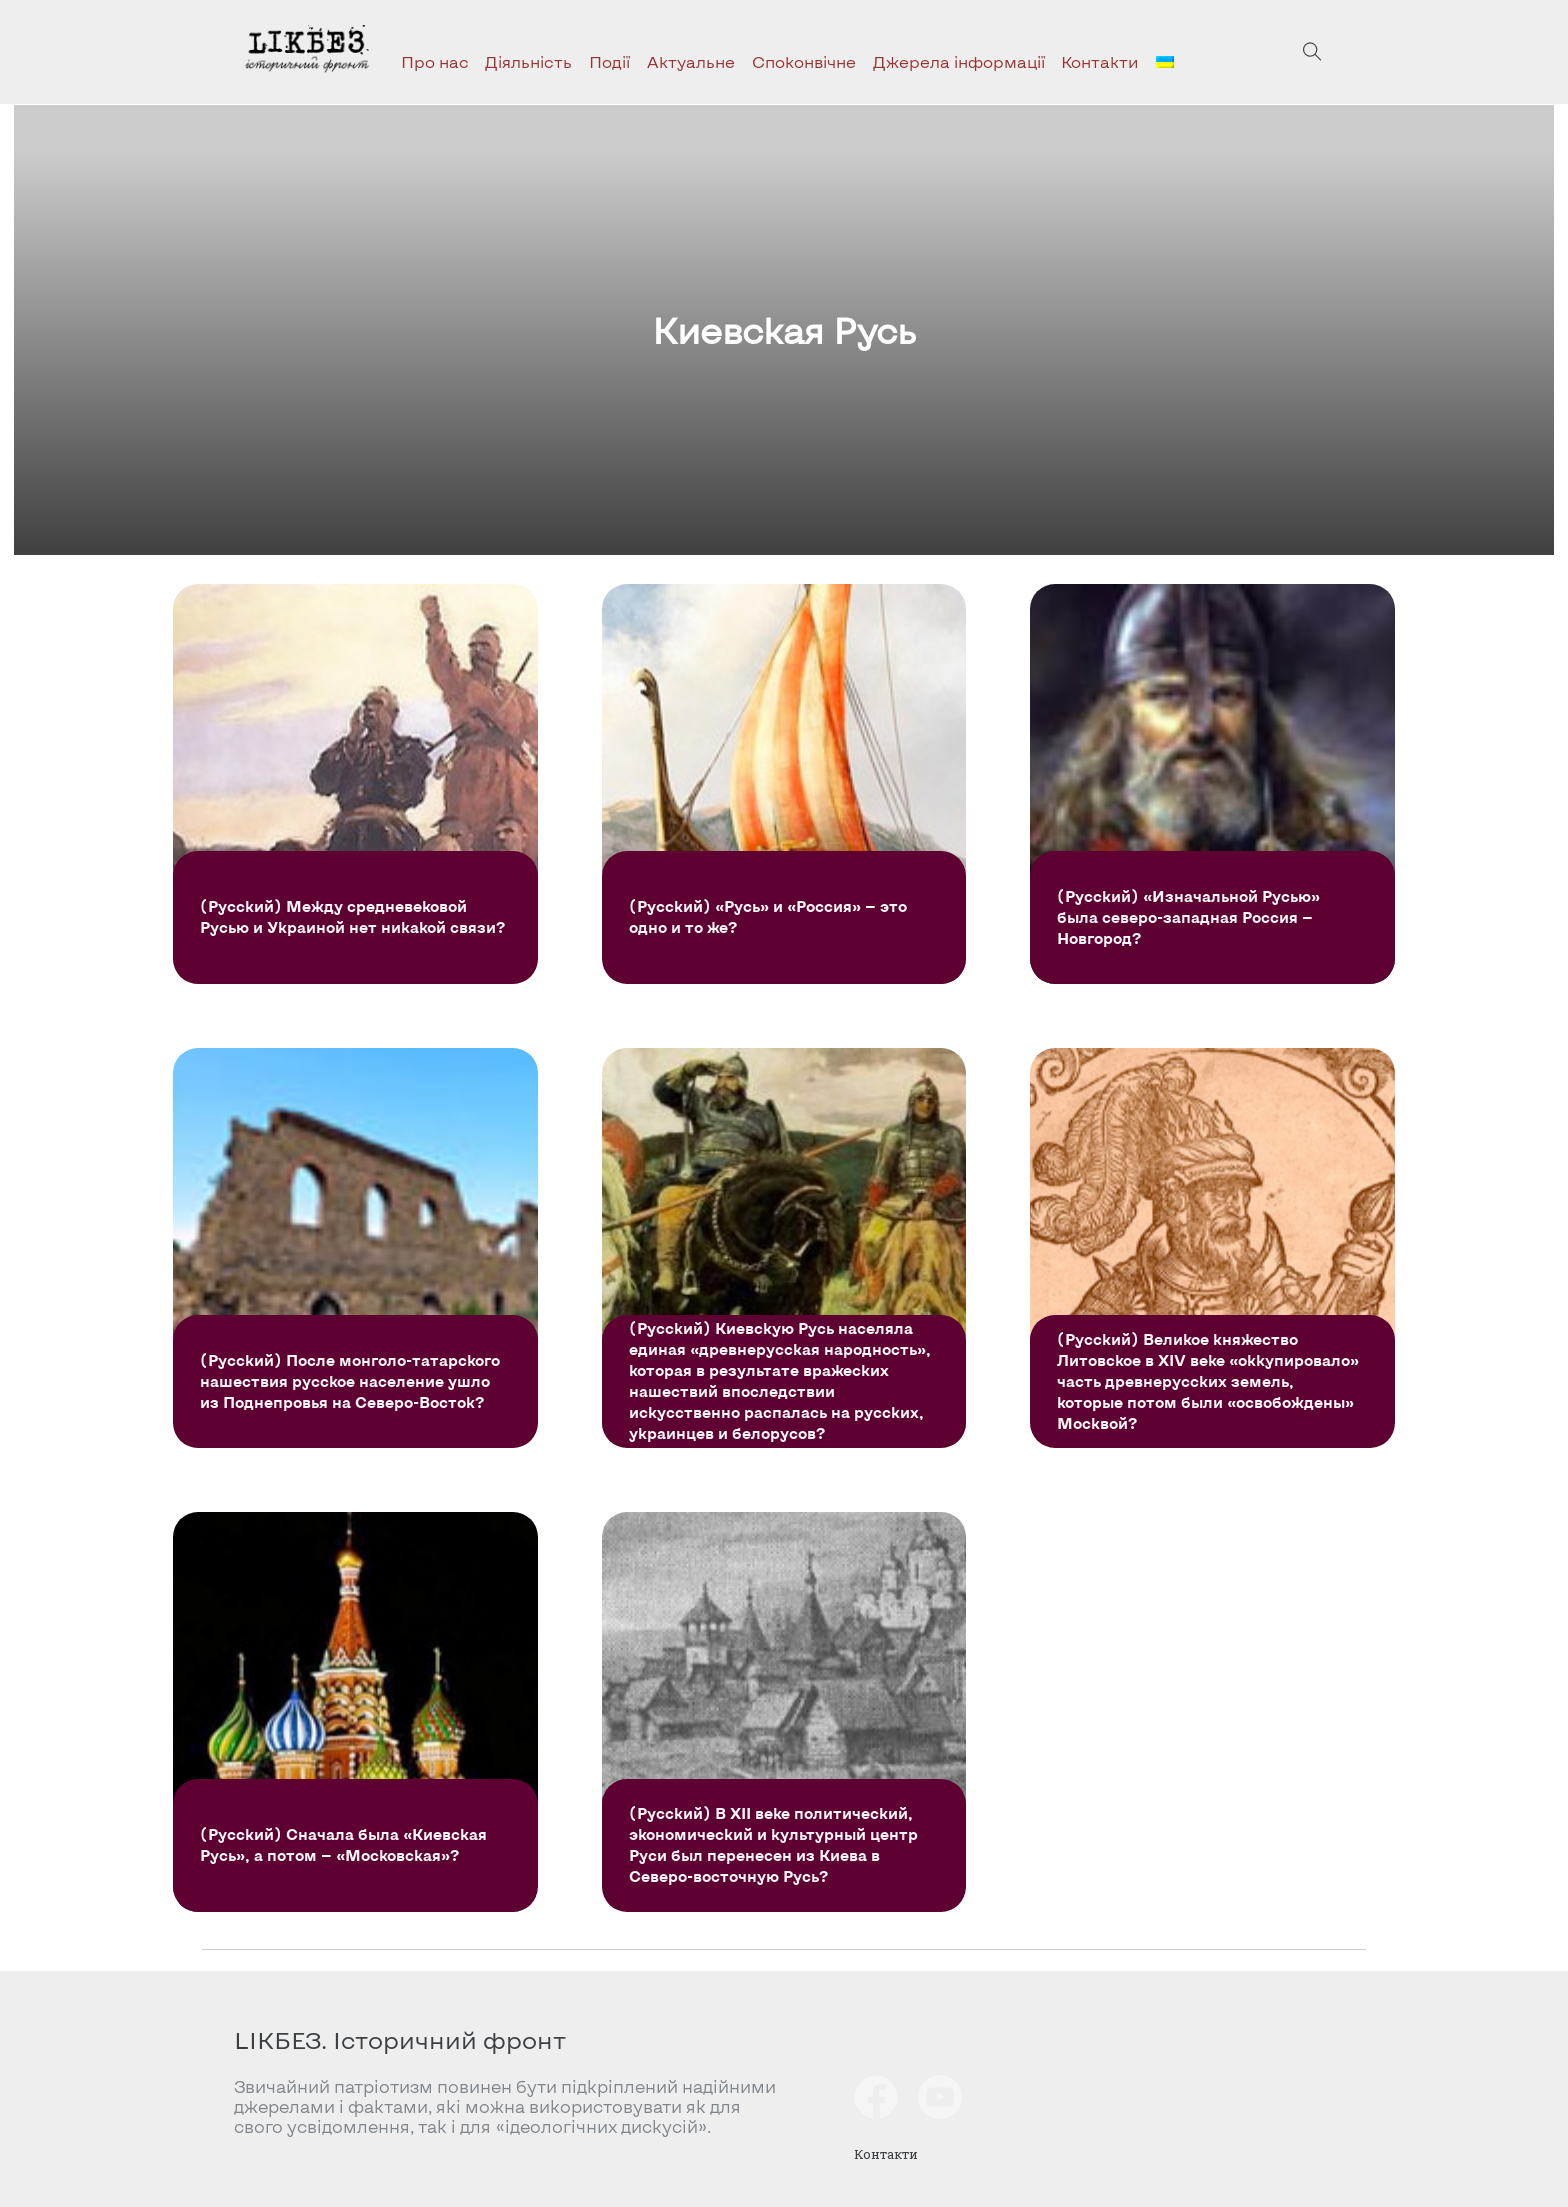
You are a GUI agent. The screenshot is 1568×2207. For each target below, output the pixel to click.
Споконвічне (804, 61)
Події (609, 61)
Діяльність (528, 61)
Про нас (435, 61)
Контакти (1100, 61)
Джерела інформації (959, 61)
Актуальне (691, 61)
